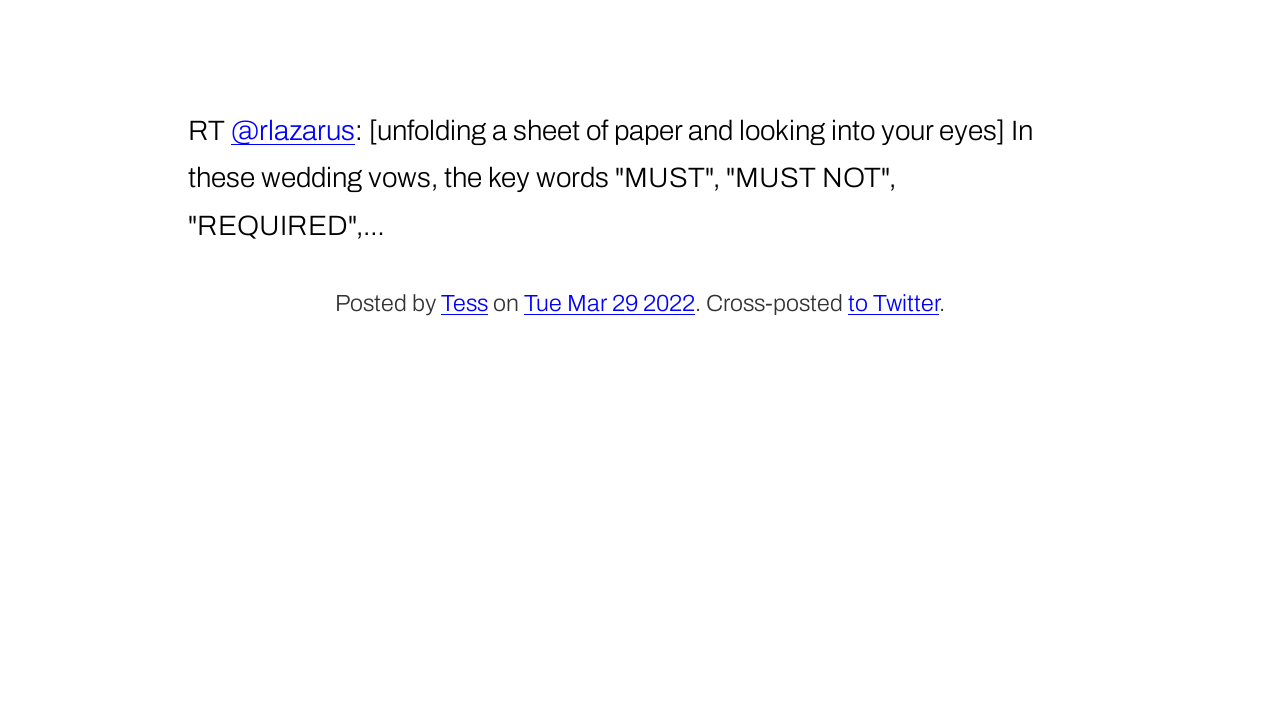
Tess (464, 303)
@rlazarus (293, 130)
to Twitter (893, 303)
